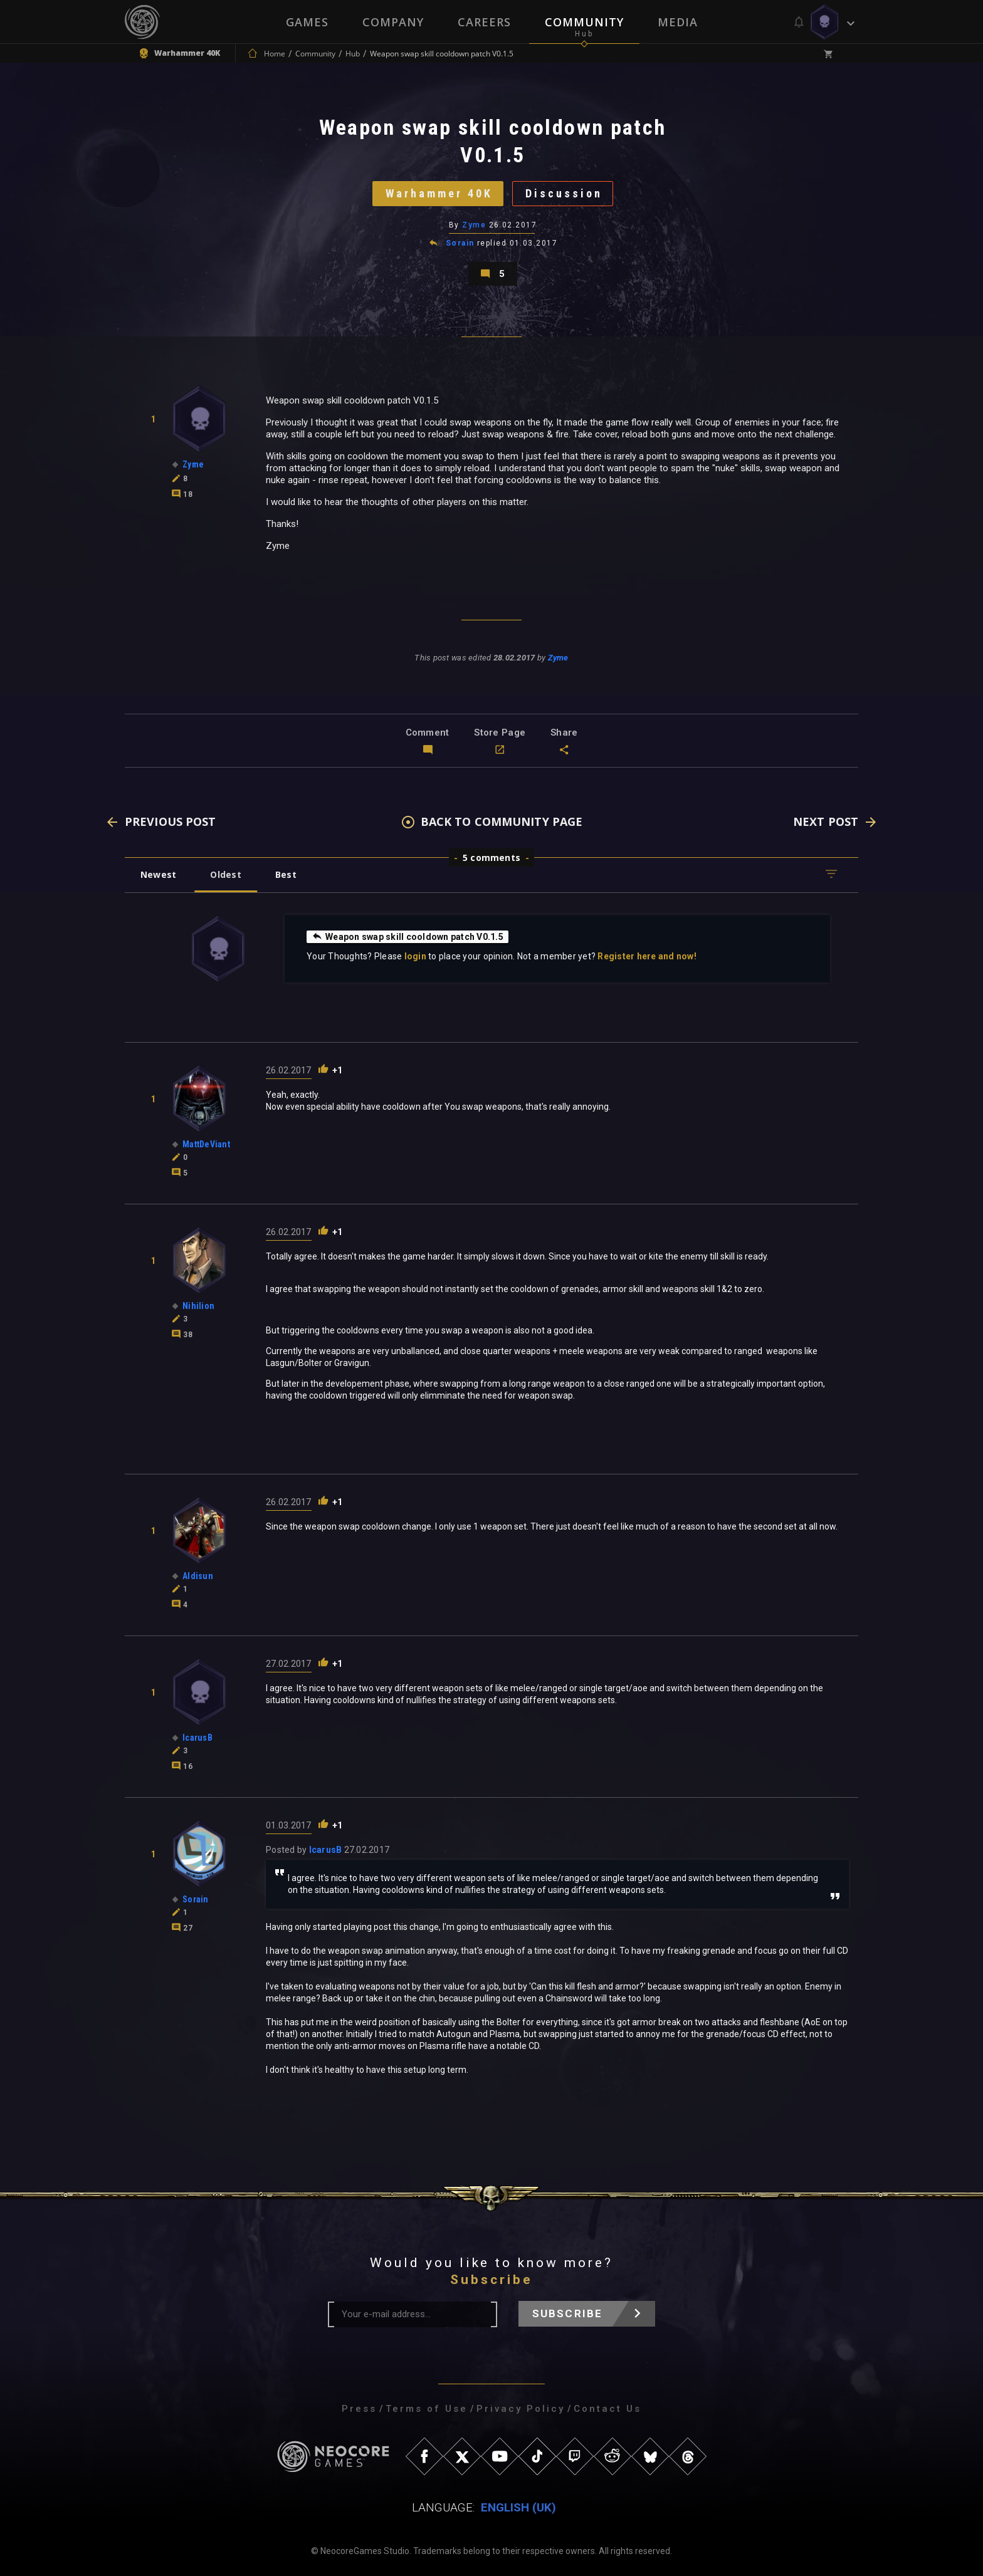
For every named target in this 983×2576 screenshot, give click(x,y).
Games (307, 21)
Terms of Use (427, 2408)
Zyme (474, 225)
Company (393, 21)
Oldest (225, 874)
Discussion (563, 193)
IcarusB (325, 1850)
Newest (158, 874)
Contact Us (607, 2408)
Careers (484, 21)
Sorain (460, 243)
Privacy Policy (520, 2408)
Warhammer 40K (439, 193)
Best (286, 874)
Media (678, 21)
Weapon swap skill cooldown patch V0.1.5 (407, 936)
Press (359, 2408)
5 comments (491, 857)
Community (584, 21)
